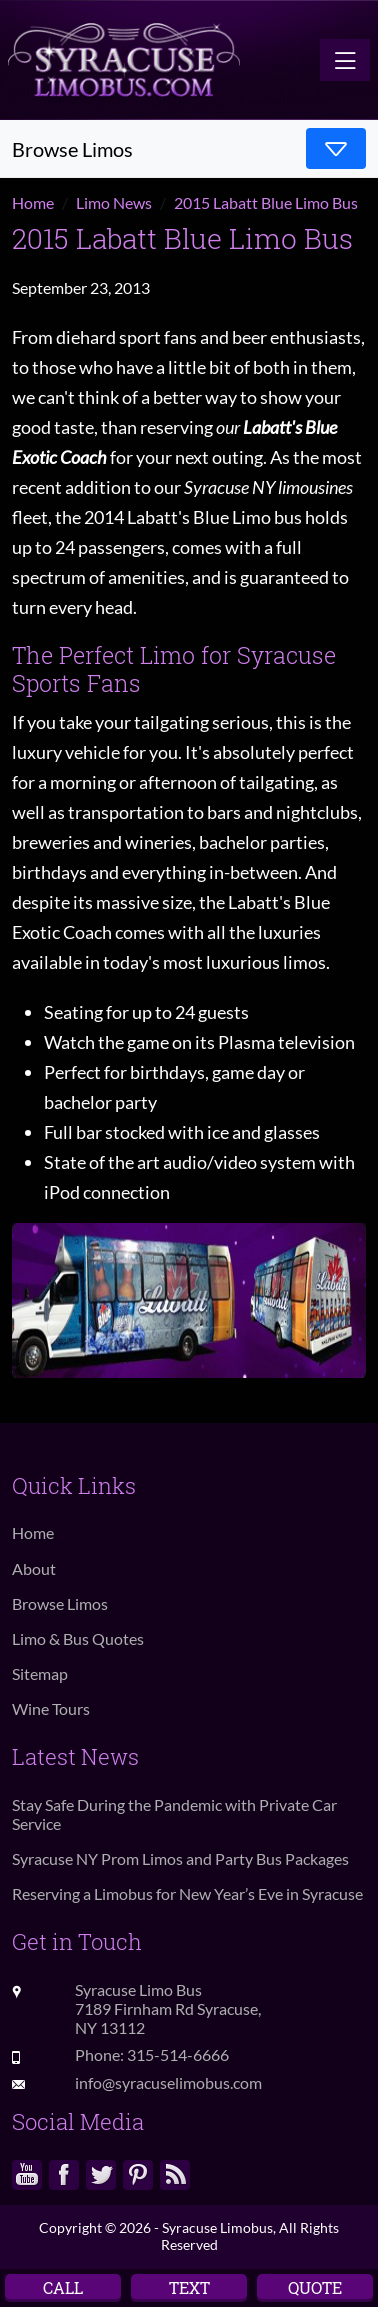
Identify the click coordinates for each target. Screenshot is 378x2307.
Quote (315, 2287)
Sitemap (40, 1673)
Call (63, 2287)
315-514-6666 (178, 2054)
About (34, 1568)
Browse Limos (60, 1603)
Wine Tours (51, 1708)
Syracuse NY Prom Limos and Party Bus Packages (180, 1858)
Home (33, 1532)
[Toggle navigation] (345, 60)
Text (189, 2287)
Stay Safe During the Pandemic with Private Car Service (174, 1814)
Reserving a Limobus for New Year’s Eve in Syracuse (187, 1893)
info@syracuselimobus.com (168, 2082)
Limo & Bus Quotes (78, 1638)
